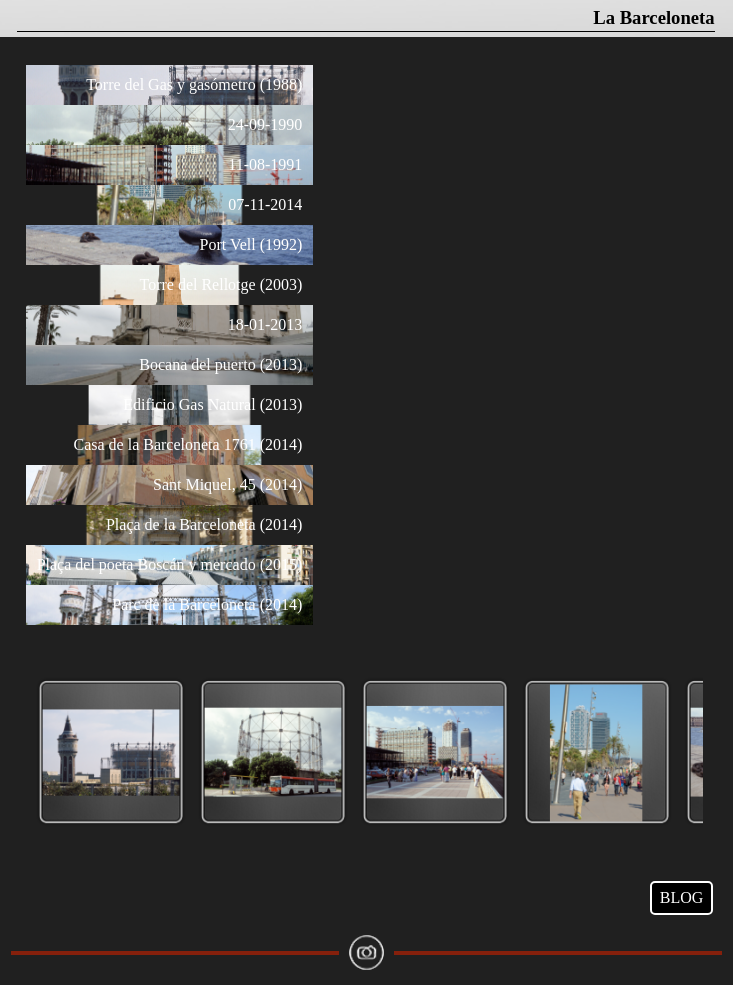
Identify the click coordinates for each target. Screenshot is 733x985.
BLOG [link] (682, 897)
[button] (111, 753)
